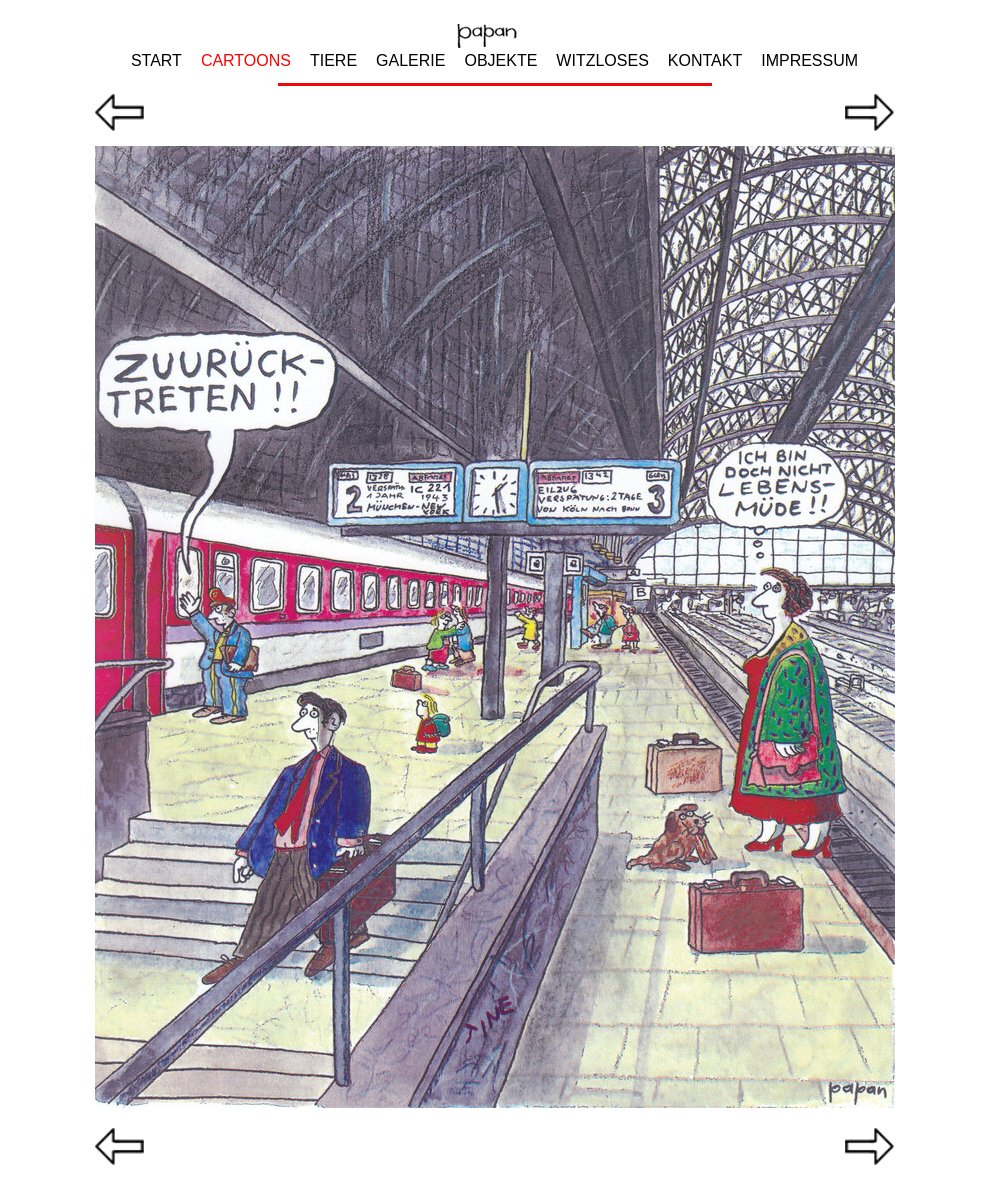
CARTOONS (246, 60)
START (156, 60)
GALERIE (410, 60)
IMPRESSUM (809, 60)
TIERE (333, 60)
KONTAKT (705, 60)
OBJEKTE (500, 60)
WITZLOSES (602, 60)
